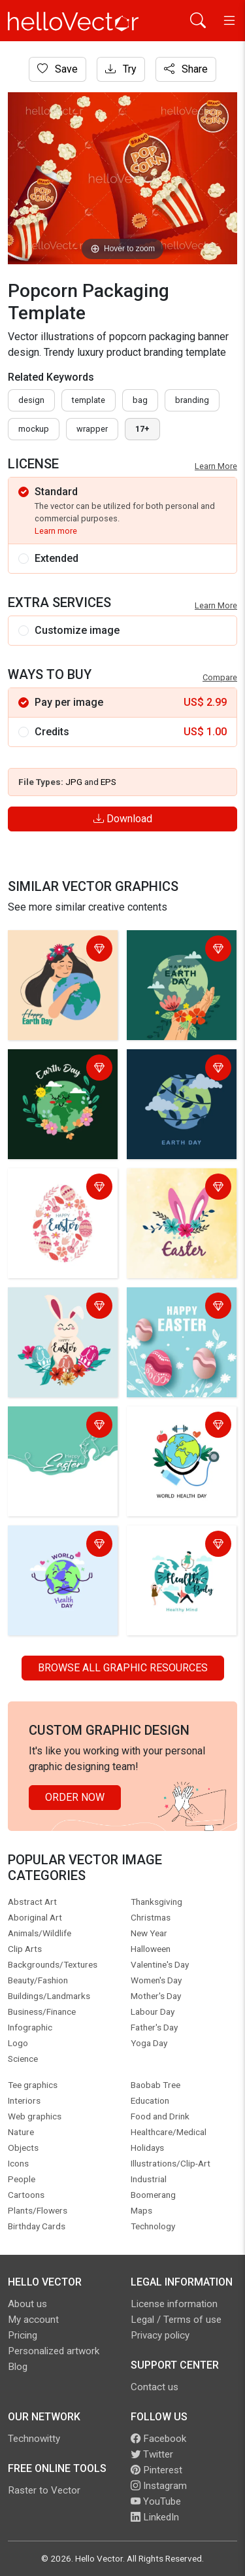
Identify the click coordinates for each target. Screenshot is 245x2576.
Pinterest (156, 2470)
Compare (220, 677)
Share (186, 69)
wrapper (92, 429)
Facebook (158, 2439)
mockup (33, 429)
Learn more (56, 531)
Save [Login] (57, 69)
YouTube (156, 2501)
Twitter (152, 2454)
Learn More (216, 466)
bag (140, 400)
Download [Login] (122, 818)
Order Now (75, 1797)
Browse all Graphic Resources (123, 1668)
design (31, 400)
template (88, 400)
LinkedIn (155, 2517)
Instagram (159, 2486)
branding (192, 400)
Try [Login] (121, 69)
